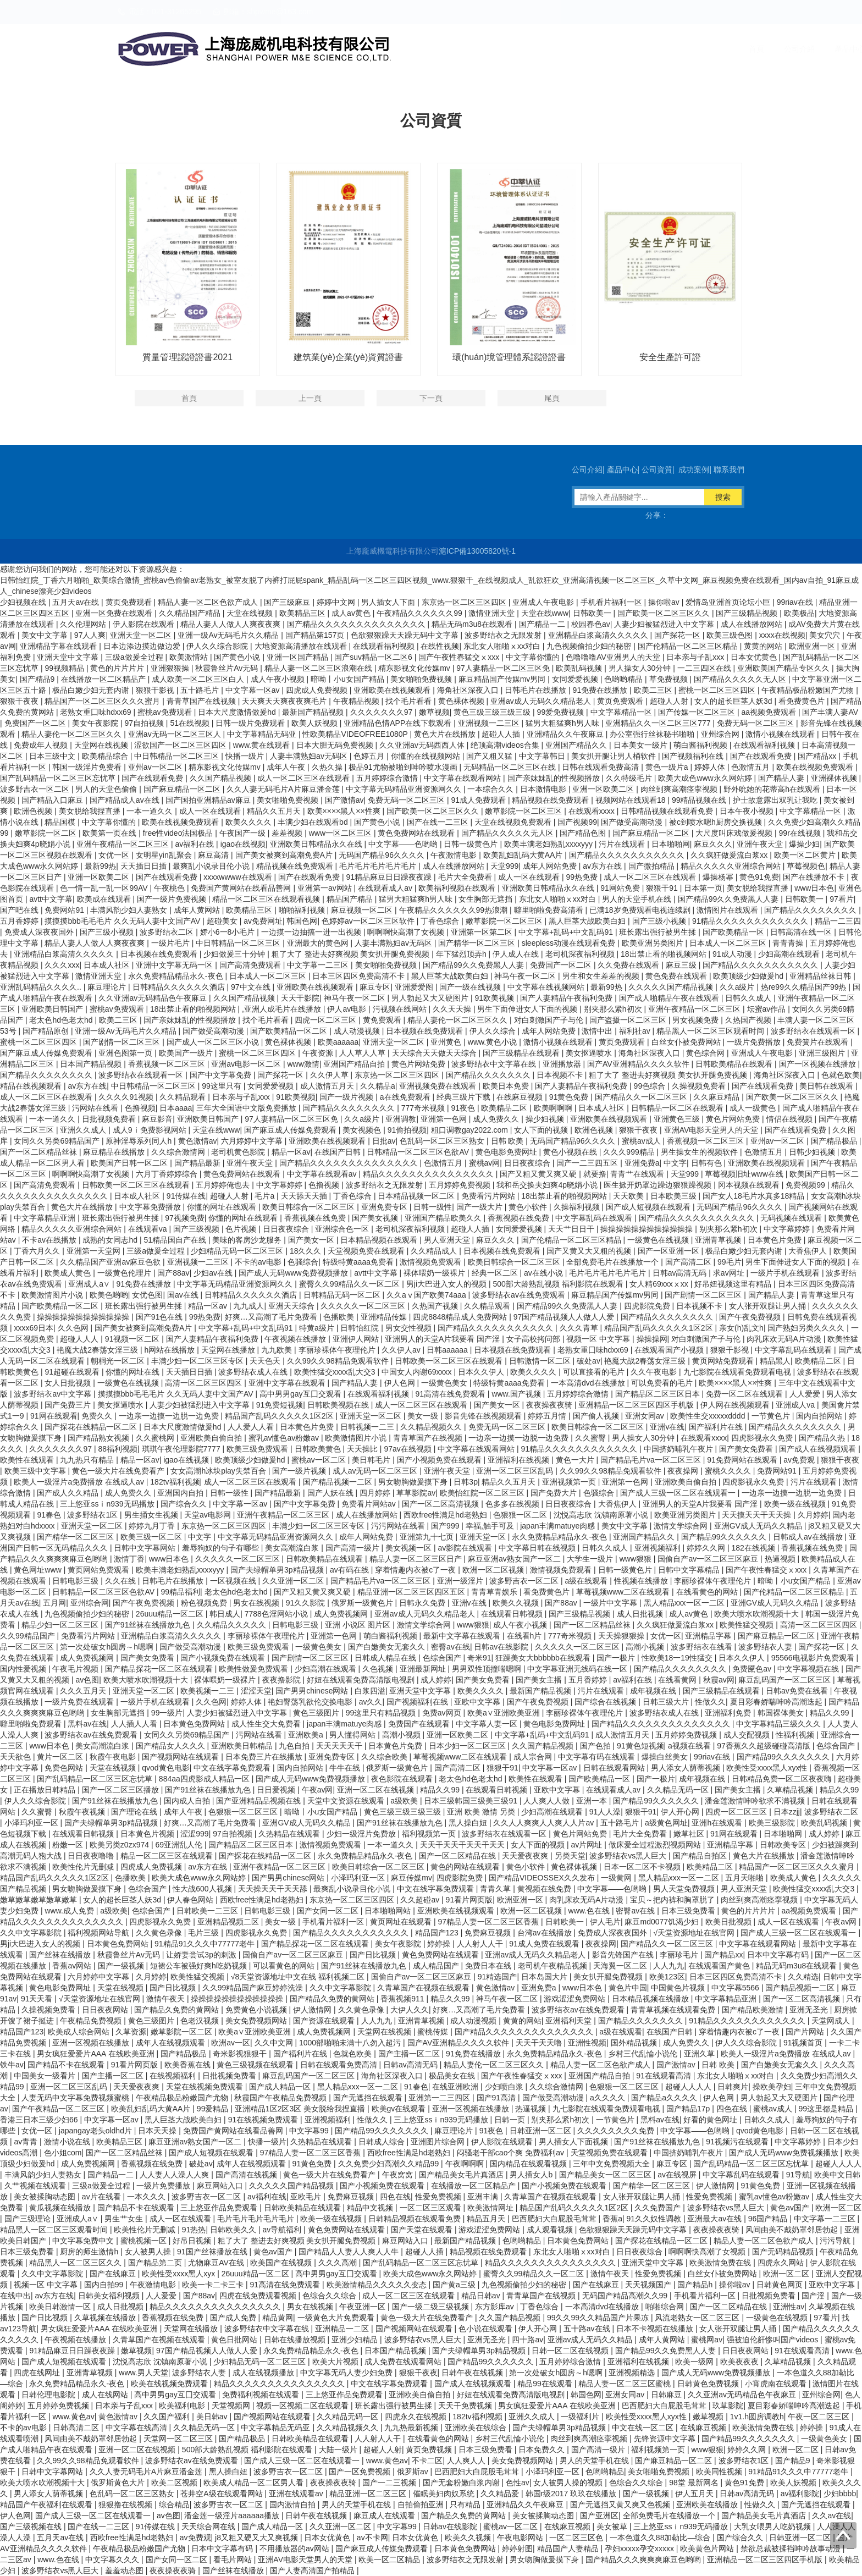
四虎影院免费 (648, 1305)
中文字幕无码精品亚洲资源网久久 (404, 789)
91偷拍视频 (407, 1130)
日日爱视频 (277, 1789)
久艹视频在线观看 (36, 2185)
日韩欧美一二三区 (208, 1910)
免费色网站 (65, 1767)
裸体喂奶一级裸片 (435, 1272)
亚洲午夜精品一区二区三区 (123, 844)
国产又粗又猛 (490, 756)
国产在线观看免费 (762, 756)
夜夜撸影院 (282, 1679)
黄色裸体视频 (462, 701)
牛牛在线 (345, 1767)
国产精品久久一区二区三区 (642, 1097)
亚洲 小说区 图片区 (359, 1624)
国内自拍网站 (820, 1415)
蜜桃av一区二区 (319, 1459)
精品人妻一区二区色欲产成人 (209, 602)
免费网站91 (65, 910)
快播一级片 (245, 756)
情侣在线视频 (790, 1119)
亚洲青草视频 (719, 1239)
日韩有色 (707, 1163)
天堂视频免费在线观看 (367, 1250)
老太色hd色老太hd (62, 1020)
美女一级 (423, 1415)
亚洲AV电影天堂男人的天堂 (712, 1130)
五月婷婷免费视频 (461, 1185)
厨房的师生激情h (90, 2251)
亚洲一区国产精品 (298, 657)
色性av (517, 2482)
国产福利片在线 (717, 1426)
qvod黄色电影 (165, 1767)
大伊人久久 (409, 2009)
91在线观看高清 (664, 2075)
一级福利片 (581, 2416)
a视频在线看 (690, 1745)
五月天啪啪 (745, 1877)
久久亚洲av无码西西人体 (423, 745)
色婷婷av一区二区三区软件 (369, 921)
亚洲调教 (400, 1119)
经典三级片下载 (464, 1097)
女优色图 (147, 1294)
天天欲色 (16, 1756)
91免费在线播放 (601, 690)
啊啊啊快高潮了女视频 (406, 932)
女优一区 (114, 855)
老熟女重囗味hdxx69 (96, 712)
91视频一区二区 (133, 1338)
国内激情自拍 (293, 2504)
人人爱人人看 (252, 1426)
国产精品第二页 (156, 2262)
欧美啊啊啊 (554, 1108)
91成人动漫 (733, 954)
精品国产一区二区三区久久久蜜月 (103, 701)
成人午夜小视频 (279, 679)
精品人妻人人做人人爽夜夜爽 (231, 624)
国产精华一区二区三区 (477, 943)
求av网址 (730, 1272)
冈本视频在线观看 (750, 1185)
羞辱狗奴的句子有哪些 (221, 1547)
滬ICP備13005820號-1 (477, 570)
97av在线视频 (408, 1448)
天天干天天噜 (540, 2042)
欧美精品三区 (303, 613)
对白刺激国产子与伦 (549, 1020)
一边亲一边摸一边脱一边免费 (170, 1415)
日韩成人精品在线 (386, 1657)
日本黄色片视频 (148, 1833)
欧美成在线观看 (105, 899)
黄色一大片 (576, 1459)
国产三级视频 (197, 1228)
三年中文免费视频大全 (612, 2163)
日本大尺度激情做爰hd (238, 712)
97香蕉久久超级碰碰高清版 (764, 1745)
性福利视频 (796, 1734)
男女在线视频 (257, 1602)
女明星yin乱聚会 (165, 855)
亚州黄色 (446, 1042)
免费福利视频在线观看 (261, 2394)
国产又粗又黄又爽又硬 (539, 1174)
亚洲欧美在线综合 (477, 2427)
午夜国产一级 (243, 833)
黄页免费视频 (430, 2449)
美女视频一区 (409, 1547)
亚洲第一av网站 (325, 888)
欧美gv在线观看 (400, 2108)
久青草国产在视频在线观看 (424, 1987)
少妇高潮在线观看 (790, 954)
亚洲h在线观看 (718, 1822)
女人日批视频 (69, 1382)
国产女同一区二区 (329, 1910)
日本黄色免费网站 (195, 1723)
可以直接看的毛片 (595, 1371)
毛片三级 (204, 1932)
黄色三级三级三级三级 (493, 712)
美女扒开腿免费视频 (609, 1976)
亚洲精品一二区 (343, 2328)
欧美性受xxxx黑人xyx (179, 2273)
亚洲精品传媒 (385, 1316)
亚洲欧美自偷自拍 (212, 1437)
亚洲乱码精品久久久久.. (42, 987)
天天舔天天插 (305, 1196)
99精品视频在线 (700, 800)
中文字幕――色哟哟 (404, 844)
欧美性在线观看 (28, 1459)
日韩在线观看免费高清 (601, 767)
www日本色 (814, 888)
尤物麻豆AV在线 (217, 2262)
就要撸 (594, 1174)
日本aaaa (175, 1108)
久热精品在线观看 (290, 1833)
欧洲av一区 (230, 2042)
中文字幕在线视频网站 (547, 987)
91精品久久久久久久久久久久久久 (751, 921)
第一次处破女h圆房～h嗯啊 (107, 1646)
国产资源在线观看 (325, 2020)
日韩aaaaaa (448, 1349)
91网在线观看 (54, 1415)
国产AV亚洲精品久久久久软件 (639, 1064)
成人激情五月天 (328, 1086)
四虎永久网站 (782, 2262)
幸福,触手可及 (491, 1525)
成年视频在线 (654, 1690)
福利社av (636, 1031)
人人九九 (668, 1965)
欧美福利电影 (183, 2405)
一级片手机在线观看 (786, 1272)
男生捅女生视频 (152, 1514)
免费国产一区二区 (36, 723)
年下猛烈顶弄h (462, 954)
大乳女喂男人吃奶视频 (773, 2526)
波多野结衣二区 (168, 932)
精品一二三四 (838, 921)
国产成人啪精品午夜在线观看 (670, 998)
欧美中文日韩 (837, 2174)
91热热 (194, 2229)
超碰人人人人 (689, 2086)
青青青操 (788, 943)
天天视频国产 (649, 2284)
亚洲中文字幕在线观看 (288, 1382)
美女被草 (612, 2526)
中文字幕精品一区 (622, 712)
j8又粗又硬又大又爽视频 (257, 2537)
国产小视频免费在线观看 (440, 1459)
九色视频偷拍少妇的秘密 (589, 646)
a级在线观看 (587, 1580)
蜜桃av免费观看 (165, 712)
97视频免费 (185, 1217)
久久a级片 (738, 987)
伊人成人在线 (517, 954)
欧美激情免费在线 (721, 2262)
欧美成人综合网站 (80, 2031)
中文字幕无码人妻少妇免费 (347, 2372)
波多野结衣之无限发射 (504, 635)
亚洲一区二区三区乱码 (515, 1470)
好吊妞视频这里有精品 (733, 1283)
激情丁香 (129, 1558)
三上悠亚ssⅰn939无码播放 (108, 1503)
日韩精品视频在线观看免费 (668, 811)
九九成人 (248, 1305)
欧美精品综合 (106, 756)
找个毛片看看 (409, 701)
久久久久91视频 (126, 1097)
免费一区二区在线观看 (745, 1393)
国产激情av (344, 800)
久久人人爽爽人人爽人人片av (544, 1822)
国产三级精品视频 (748, 613)
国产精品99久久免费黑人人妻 (729, 899)
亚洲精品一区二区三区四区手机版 (637, 1404)
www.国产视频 (517, 1393)
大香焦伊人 (808, 1250)
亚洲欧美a (306, 1734)
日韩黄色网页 (780, 2284)
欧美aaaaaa (338, 1042)
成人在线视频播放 (264, 2372)
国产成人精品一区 (281, 2086)
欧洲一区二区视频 (494, 1569)
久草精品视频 (791, 1789)
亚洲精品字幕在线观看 (59, 646)
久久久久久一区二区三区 (364, 1305)
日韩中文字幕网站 (146, 1547)
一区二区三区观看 (431, 2207)
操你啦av (665, 602)
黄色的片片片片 (118, 668)
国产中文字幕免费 (221, 1075)
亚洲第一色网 (445, 1119)
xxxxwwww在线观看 (238, 877)
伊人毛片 (605, 1921)
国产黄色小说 (238, 657)
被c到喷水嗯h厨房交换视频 (716, 822)
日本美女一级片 (642, 745)
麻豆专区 (375, 987)
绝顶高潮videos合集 (506, 745)
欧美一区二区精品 (390, 2559)
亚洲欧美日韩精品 (243, 1745)
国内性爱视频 (24, 1668)
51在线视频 (190, 723)
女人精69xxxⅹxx (659, 1283)
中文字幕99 (309, 2130)
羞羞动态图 (125, 2570)
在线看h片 (525, 1635)
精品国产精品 (351, 899)
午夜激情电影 (454, 855)
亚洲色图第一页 (126, 1053)
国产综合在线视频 (606, 1701)
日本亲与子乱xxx (696, 657)
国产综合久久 (185, 1503)
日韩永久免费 (423, 1602)
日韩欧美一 (593, 613)
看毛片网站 (233, 2559)
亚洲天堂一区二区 (142, 635)
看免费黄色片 (802, 701)
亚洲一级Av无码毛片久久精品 (229, 635)
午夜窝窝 (398, 2174)
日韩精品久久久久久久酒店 (179, 987)
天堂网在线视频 (102, 745)
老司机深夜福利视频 (581, 954)
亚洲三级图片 (823, 1053)
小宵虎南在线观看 (777, 2383)
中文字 (675, 1163)
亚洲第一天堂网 (95, 1250)
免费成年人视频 (42, 745)
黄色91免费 (759, 877)
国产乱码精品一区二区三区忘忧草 (59, 778)
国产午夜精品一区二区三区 (59, 2108)
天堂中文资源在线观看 (346, 1800)
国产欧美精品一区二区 (289, 1031)
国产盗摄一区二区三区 (628, 1020)
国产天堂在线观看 (423, 2229)
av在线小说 (544, 1272)
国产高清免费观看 (251, 965)
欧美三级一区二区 (152, 1536)
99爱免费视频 (561, 712)
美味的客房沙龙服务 (248, 1239)
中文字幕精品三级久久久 (779, 1723)
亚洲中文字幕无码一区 (175, 965)
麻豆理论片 (107, 987)
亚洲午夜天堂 (761, 844)
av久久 (371, 1701)
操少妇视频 (546, 1119)
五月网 (54, 1602)
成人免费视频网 (342, 1613)
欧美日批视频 (729, 1921)
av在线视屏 (678, 2174)
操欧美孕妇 (772, 2086)
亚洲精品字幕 (709, 1635)
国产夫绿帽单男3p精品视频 (277, 1569)
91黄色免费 (569, 1097)
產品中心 (567, 49)
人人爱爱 (805, 1393)
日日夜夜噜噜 (92, 1855)
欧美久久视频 (517, 1602)
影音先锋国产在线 (624, 1954)
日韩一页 (510, 2119)
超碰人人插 (502, 734)
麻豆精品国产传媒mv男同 (503, 679)
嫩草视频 (434, 712)
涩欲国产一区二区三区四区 (181, 745)
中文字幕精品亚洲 (46, 1217)
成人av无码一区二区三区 (376, 1470)
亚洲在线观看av (297, 2493)
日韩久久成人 (749, 998)
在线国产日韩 (338, 1152)
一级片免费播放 (755, 1042)
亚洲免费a (642, 1163)
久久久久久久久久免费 (616, 2130)
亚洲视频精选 (633, 2372)
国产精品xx (818, 756)
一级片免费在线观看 (80, 1701)
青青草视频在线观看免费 (674, 2009)
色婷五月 (369, 756)
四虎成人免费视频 (318, 690)
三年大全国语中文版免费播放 (247, 1108)
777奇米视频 (424, 1108)
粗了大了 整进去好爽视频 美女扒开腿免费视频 (352, 954)
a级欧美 (405, 1800)
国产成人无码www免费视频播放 (294, 1272)
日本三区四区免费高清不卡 (359, 976)
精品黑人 (775, 1360)
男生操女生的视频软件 (700, 1152)
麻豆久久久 (713, 844)
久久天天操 (453, 1009)
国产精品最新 (198, 1163)
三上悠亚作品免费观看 (219, 2207)
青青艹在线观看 (638, 1174)
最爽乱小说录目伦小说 (212, 866)
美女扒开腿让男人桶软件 (614, 756)
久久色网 (74, 1327)
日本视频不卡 (561, 1075)
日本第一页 (703, 888)
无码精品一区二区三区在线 (510, 767)
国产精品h (696, 2284)
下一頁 (431, 398)
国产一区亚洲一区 (669, 1250)
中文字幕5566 (736, 1987)
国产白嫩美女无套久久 (387, 1646)
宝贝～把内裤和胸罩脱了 (673, 1899)
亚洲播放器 (563, 1064)
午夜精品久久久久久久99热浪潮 (454, 910)
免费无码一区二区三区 (756, 723)
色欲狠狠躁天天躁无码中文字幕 (406, 635)
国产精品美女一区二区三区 (606, 2174)
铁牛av (12, 2064)
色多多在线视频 (513, 1503)
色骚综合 (303, 1261)
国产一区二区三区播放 (121, 1789)
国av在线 (184, 1294)
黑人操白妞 (469, 1822)
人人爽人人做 (547, 1800)
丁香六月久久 (38, 1250)
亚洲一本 (592, 1800)
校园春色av (590, 624)
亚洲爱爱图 (415, 987)
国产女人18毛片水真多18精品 (754, 1196)
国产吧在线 (20, 910)
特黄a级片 (317, 1327)
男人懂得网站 (353, 1734)
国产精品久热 (823, 1437)
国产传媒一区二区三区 (697, 712)
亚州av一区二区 (156, 767)
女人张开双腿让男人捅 (768, 1305)
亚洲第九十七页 (428, 1536)
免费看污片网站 (489, 1196)
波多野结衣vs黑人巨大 (628, 1855)
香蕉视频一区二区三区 (167, 1064)
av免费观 (800, 1459)
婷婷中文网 (337, 602)
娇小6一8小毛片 (228, 932)
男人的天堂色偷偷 (107, 789)
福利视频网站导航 (99, 1932)
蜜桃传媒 (433, 2031)
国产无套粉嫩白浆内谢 (462, 2482)
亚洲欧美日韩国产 (53, 1009)
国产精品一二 (543, 624)
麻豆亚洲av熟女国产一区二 (515, 1558)
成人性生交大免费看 (267, 1723)
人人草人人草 (363, 1053)
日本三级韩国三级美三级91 (471, 1800)
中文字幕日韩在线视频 (538, 1547)
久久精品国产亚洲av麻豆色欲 (111, 1261)
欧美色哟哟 (109, 1294)
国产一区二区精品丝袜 (39, 1152)
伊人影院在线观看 (144, 624)
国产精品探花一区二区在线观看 (160, 1668)
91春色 (50, 1514)
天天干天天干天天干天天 (463, 1844)
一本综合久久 (491, 789)
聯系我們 (719, 49)
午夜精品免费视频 (92, 2020)
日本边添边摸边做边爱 (143, 646)
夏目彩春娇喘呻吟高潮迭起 (777, 1701)
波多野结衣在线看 (702, 1646)
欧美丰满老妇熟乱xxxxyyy (549, 844)
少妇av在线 (214, 1272)
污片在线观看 (623, 844)
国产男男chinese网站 (312, 1690)
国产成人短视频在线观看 (649, 1206)
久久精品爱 (500, 2493)
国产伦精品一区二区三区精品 (689, 646)
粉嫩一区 (68, 1844)
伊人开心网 (681, 1811)
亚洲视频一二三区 (490, 723)
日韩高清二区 (77, 2427)
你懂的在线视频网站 (426, 756)
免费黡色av (752, 1668)
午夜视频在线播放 (296, 1338)
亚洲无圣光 (809, 2009)
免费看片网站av (369, 1503)
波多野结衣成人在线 (254, 1371)
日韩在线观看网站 (615, 1767)
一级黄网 (617, 1877)
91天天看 (37, 1998)
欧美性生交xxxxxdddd (708, 1415)
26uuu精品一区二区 (171, 1613)
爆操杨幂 (719, 877)
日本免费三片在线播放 (265, 1756)
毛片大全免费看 (466, 877)
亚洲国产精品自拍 (355, 1064)
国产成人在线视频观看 (818, 1448)
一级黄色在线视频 (659, 1239)
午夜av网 (317, 1789)
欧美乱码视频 (580, 668)
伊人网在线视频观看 (736, 1404)
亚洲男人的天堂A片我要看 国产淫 (443, 1338)
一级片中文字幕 (611, 1602)
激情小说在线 (68, 2141)
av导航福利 (282, 2229)
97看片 (842, 899)
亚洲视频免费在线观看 (438, 1086)
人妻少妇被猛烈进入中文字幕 (665, 624)
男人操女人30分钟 (641, 668)
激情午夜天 (166, 1998)
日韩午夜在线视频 (473, 2372)
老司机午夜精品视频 (553, 1965)
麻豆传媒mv (411, 1877)
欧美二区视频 (175, 2482)
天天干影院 (300, 998)
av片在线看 (102, 2196)
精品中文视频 (371, 2207)
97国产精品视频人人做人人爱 (564, 1316)
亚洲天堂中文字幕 (69, 657)
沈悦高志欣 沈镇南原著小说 (602, 1514)
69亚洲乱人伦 (179, 1844)
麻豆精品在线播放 (115, 1152)
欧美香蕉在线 (188, 2064)
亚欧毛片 (306, 2196)
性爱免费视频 (439, 2196)
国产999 (446, 1525)
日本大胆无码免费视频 (335, 745)
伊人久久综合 (493, 1031)
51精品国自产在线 (175, 1239)
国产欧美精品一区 (734, 932)
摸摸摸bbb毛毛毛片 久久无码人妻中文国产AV (123, 921)
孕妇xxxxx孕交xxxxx (640, 2548)
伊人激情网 (313, 2009)
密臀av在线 (450, 1646)
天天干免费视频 (466, 2405)
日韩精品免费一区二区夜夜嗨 (783, 1778)
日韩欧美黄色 (319, 1448)
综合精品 (174, 2504)
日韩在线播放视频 (296, 2339)
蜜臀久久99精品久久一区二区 (350, 1283)
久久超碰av (420, 1899)
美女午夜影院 (96, 723)
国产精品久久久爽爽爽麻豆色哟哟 (644, 2559)
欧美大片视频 (336, 2361)
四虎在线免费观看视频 (259, 2295)
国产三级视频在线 (32, 2526)
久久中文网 (275, 2042)
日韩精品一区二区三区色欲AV (419, 1152)
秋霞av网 (718, 1679)
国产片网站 (806, 2031)
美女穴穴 (825, 635)
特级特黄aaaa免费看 (359, 1261)
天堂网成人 (831, 2020)
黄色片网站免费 (419, 1064)
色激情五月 (751, 767)
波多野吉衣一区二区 (35, 789)
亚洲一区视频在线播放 (91, 2042)
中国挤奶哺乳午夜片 (679, 1448)
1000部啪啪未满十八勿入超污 (351, 2042)
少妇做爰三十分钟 (235, 954)
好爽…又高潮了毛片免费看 (272, 1316)
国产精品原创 (47, 1031)
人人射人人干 (481, 1943)
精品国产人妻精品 (569, 2548)
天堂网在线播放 (229, 1349)
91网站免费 (621, 888)
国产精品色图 (584, 833)
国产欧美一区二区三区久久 (664, 613)
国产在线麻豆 (114, 2273)
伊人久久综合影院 (218, 646)
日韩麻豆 (667, 2394)
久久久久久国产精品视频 (671, 987)
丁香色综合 (441, 921)
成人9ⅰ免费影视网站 (151, 1130)
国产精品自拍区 (701, 1855)
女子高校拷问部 (534, 1338)
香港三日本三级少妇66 (40, 2119)
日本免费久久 (542, 2449)
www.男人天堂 (143, 2372)
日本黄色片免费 (776, 1239)
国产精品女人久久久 (171, 1745)
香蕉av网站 (72, 1965)
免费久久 (97, 1415)
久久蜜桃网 (156, 1437)
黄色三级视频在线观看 (256, 2064)
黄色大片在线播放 (446, 734)
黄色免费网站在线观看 (417, 833)
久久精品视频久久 (432, 1426)
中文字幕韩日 (543, 756)
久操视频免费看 (700, 1086)
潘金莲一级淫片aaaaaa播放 (232, 2515)
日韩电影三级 (76, 1580)
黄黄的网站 (764, 646)
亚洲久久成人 (84, 1130)
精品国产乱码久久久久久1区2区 (659, 1327)
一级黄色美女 (445, 1382)
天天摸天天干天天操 (757, 1514)
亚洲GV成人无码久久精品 (759, 1525)
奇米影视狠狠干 (241, 2053)
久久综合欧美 (385, 1756)
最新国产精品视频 (314, 712)
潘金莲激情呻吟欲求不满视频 (756, 1800)
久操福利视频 (578, 1206)
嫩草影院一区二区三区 (524, 811)
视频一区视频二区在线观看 (303, 2405)
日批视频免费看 (110, 1119)
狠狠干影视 (156, 690)
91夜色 (464, 1108)
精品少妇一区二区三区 (61, 1624)
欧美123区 (667, 1976)
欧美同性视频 (720, 2471)
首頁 (474, 49)
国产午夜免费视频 (751, 1316)
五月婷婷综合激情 (388, 778)
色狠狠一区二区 (521, 1514)
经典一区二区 (496, 1272)
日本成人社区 (108, 965)
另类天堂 (570, 1855)
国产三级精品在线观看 (522, 1053)
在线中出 (15, 2295)
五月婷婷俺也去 (224, 1185)
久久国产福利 (167, 2416)
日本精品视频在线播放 (651, 1998)
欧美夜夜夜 (740, 2361)
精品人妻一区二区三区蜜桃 (625, 2383)
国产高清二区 (689, 1261)
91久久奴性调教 (654, 2218)
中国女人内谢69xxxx (418, 1371)
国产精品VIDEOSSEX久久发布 (543, 1877)
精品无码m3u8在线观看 (473, 624)
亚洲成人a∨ (90, 1283)
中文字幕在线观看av (323, 1174)
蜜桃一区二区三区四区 (718, 690)
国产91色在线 (160, 1316)
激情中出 (598, 1031)
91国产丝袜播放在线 (213, 2251)
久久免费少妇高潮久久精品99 (389, 2163)
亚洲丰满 (483, 2196)
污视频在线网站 (401, 1009)
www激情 (303, 1064)
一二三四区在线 (705, 668)
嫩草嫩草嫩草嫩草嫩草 (39, 1899)
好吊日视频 (193, 2240)
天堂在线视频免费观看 (514, 822)
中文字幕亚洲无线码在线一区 (578, 1668)
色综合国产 (443, 1657)
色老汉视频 (200, 2020)
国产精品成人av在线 (126, 800)
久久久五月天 (84, 1690)
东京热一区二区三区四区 (465, 602)
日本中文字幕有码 (779, 1954)
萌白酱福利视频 (701, 745)
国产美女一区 (312, 1239)
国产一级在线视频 (471, 987)
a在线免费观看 (406, 1097)
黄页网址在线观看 (402, 1921)
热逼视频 (781, 1558)
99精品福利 (180, 1591)
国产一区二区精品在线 (458, 1855)
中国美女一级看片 (46, 2075)
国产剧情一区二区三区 (122, 1042)
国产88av (173, 1272)
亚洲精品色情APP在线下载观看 (399, 723)
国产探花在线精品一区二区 (92, 1426)
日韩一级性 (432, 1206)
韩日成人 (224, 1613)
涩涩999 (194, 1833)
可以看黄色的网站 (285, 1965)
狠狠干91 (662, 888)
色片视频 (241, 1228)
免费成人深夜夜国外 (40, 932)
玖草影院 (727, 2405)
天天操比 (363, 1448)
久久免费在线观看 (629, 965)
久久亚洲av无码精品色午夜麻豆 (153, 998)
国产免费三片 (69, 1404)
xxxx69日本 (33, 1327)
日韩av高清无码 (681, 1272)
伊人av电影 (347, 1009)
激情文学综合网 (682, 1525)
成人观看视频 (551, 2229)
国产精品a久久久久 (665, 2097)
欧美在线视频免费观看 (815, 767)
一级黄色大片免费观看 (337, 2317)
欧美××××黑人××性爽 (345, 811)
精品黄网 (277, 2317)
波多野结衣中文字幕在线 (494, 1064)
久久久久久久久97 (382, 712)
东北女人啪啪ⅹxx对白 (503, 646)
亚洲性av (788, 2306)
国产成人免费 (234, 2317)
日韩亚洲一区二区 (541, 2130)
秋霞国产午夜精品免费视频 (281, 2097)
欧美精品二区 (505, 1108)
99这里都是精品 (826, 2108)
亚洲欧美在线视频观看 (393, 690)
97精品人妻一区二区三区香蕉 (489, 1921)
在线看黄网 (678, 1679)
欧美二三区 (654, 690)
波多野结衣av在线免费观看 (519, 1294)
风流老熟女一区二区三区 (698, 2317)
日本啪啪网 (670, 844)
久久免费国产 (658, 2207)
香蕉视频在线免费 (316, 1217)
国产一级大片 (480, 1206)
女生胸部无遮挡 (486, 899)
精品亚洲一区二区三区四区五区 (412, 1591)
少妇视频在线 (24, 602)
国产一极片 (616, 1657)
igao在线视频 (243, 844)
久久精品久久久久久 (232, 1624)
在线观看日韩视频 (513, 1613)
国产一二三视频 (390, 2482)
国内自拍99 (104, 2284)
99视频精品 (65, 668)
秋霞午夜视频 (83, 1811)
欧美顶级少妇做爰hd (749, 976)
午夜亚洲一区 (363, 2306)
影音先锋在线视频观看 (484, 1415)
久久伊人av (402, 1349)
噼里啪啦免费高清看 (549, 910)
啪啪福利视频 (303, 910)
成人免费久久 (497, 1119)
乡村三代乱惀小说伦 (643, 2053)
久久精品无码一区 (679, 1789)
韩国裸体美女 (782, 1712)
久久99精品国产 (28, 1635)
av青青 (27, 2141)
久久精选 (803, 1976)
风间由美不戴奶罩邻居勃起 (792, 2229)
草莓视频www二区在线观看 (624, 1591)
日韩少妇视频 (813, 1152)
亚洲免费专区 (385, 1206)
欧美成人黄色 (69, 1272)
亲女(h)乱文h (741, 1327)
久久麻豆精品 (717, 1097)
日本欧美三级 (674, 1196)
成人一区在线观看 (211, 811)
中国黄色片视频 (679, 1987)
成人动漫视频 (358, 1031)
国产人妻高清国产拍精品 (313, 2570)
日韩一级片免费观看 (251, 723)
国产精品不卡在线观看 (67, 2064)
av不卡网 (372, 2537)
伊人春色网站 (191, 1899)
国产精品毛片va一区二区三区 (651, 1459)
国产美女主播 (540, 1679)
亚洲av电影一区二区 (247, 1064)
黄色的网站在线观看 (466, 1866)
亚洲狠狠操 (171, 668)
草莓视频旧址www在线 (745, 1174)
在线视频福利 (174, 2075)
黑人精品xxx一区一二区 (685, 1602)
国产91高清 (497, 2097)
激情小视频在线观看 (781, 734)
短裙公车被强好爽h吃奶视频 (199, 1965)
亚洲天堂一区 (484, 1536)
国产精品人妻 (782, 778)
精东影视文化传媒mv (415, 668)
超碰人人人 (80, 1338)
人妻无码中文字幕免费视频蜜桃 (76, 2097)
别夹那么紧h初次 (614, 1009)
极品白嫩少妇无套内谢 (91, 690)
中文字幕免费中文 (84, 2240)
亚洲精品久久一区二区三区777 (658, 723)
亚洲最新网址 (424, 1668)
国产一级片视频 (347, 1097)
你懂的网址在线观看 (222, 1206)
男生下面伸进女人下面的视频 (528, 1009)
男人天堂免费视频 (685, 1888)
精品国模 (61, 822)
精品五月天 (487, 2218)
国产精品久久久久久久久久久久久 (628, 855)
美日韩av (213, 2416)
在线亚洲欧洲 (456, 2086)
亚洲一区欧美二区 (604, 789)
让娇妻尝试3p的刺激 (202, 1954)
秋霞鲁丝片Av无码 (227, 668)
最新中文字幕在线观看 (462, 1635)
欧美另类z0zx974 (120, 1844)
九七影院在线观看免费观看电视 (738, 1371)
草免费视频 (669, 679)
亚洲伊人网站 (357, 1338)
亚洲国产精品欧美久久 (444, 1217)
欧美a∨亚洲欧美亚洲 (504, 1712)
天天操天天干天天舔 (274, 1888)
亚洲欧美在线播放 (708, 2504)
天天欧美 (629, 1196)
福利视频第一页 (430, 1833)
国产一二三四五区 (588, 1163)
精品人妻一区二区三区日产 (416, 1558)
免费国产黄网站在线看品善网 (242, 888)
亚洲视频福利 (658, 1547)
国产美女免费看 (747, 1448)
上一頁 (310, 398)
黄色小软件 (529, 1206)
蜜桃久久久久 (729, 1470)
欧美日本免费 (507, 1086)
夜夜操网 (683, 1470)
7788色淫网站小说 (277, 1613)
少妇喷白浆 (505, 2086)
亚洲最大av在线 (715, 2218)
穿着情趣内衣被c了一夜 (416, 1569)
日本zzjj (786, 1811)
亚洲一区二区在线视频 (376, 1789)
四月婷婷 (376, 1492)
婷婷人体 (710, 767)
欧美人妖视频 (315, 723)
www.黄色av (73, 2416)
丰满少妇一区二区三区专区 (198, 1360)
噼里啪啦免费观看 (32, 1723)
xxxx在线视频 (782, 635)
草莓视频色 (806, 866)
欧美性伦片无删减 (84, 1866)
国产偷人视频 (597, 1415)
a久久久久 (608, 2097)
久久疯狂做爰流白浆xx (730, 855)
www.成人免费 (70, 1910)
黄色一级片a (667, 767)
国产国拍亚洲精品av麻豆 (209, 800)
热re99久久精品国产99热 (804, 987)
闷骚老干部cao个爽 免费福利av (511, 2152)
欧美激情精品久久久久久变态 (378, 2284)
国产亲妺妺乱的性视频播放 (554, 778)
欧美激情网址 (491, 2207)
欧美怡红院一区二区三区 (483, 1492)
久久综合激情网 (179, 1152)
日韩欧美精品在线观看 (735, 1064)
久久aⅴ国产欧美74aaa (427, 1294)
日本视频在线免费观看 (160, 954)
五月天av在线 (76, 602)
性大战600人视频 (203, 1888)
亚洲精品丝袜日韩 (821, 976)
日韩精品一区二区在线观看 (678, 1108)
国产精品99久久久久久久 (725, 1536)
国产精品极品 (835, 1141)
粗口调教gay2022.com (470, 1130)
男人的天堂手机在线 (637, 899)
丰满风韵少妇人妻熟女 (129, 910)
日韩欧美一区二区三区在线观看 (137, 1185)
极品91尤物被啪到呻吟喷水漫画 (404, 767)
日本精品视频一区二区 (417, 1196)
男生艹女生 (124, 2218)
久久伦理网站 (84, 624)
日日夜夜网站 (106, 2009)
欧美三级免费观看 (258, 1448)
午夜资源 (318, 1053)
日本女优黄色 (755, 657)
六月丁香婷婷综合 (168, 1174)
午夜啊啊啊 (465, 2163)
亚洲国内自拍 (181, 1492)
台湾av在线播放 (545, 1932)
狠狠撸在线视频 (126, 2504)
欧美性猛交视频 (748, 1624)
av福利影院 (800, 2493)
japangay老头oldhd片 (96, 2130)
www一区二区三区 (341, 833)
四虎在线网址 (38, 2372)
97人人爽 (90, 635)
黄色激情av (197, 1141)
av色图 (87, 1679)
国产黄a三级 (455, 2284)
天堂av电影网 (208, 1514)
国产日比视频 (374, 1954)
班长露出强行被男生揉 (658, 932)
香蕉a (612, 2218)
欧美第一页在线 (110, 833)
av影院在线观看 (466, 1547)
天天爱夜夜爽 (526, 1855)
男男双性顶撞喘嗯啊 (487, 1668)
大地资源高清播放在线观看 (302, 646)
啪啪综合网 (665, 2306)
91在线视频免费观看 (264, 2119)
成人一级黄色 (754, 1108)
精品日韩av (481, 2295)
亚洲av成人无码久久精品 (591, 2339)
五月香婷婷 (20, 921)
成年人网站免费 (551, 866)
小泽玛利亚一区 (32, 1822)
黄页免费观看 (130, 602)
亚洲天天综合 (292, 1305)
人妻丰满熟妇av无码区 (310, 756)
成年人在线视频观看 (171, 2042)
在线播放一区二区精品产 (104, 679)
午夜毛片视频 (76, 1668)
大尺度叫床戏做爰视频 (735, 833)
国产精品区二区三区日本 (658, 1393)
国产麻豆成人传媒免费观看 (47, 1053)
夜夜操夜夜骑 (550, 1404)
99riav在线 (796, 602)
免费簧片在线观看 (818, 1042)
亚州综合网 (721, 734)
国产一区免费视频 (361, 2471)
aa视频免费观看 (769, 712)
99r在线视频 (801, 833)
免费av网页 (442, 1712)
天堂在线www (544, 613)
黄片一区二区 (61, 1756)
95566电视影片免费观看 (814, 1657)
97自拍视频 (144, 723)
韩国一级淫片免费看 (88, 767)
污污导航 (836, 2240)
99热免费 (582, 877)
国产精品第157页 (315, 635)
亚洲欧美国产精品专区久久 (784, 668)
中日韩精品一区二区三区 (177, 756)
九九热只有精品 (88, 1459)
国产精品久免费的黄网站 (333, 1998)
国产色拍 (596, 1745)
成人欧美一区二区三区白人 (199, 679)
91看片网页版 (469, 1899)
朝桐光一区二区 (119, 1360)
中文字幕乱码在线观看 (594, 1217)
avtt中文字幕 (51, 899)
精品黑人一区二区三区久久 (76, 2262)
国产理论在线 (135, 1811)
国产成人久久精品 (69, 1492)
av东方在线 (603, 866)
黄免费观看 (383, 1020)
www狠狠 (637, 1558)
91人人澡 (605, 1811)
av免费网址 (263, 921)
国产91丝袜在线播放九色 (148, 1624)
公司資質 (618, 49)
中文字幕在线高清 (137, 2427)
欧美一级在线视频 (796, 1503)
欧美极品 (799, 613)
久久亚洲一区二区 (294, 1580)
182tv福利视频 (175, 1481)
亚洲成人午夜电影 (544, 602)
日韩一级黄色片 (472, 844)
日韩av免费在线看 (798, 1690)
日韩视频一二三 (368, 1426)
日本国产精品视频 (92, 1064)
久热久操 (328, 767)
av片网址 (588, 1844)
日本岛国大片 (545, 1976)
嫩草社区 (689, 1833)
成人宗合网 (533, 1756)
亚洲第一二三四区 (440, 2097)
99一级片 (167, 1712)
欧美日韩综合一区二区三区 (309, 1206)
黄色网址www (38, 1569)
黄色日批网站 (235, 2339)
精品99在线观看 (545, 2383)
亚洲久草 (700, 2053)
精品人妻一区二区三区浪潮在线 (319, 668)
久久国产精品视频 (221, 778)
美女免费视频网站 (257, 2020)
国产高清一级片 (353, 1547)
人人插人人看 (135, 1723)
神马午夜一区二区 (526, 976)
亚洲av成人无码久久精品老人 (541, 701)
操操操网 (652, 1338)
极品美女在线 (453, 2075)
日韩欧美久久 (234, 2229)
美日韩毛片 (372, 1459)
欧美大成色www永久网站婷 (706, 778)
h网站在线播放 (170, 1349)
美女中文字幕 (45, 635)
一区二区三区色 (577, 2537)
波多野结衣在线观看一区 (814, 1031)
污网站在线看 (96, 1108)
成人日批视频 (641, 1613)
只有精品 (466, 2504)
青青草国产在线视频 (202, 701)
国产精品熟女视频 (99, 1437)
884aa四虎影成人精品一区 (205, 1778)
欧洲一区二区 (838, 2207)
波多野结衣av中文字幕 (53, 1393)
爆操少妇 (804, 844)
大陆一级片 (339, 2449)
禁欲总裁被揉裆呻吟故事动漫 (792, 2548)
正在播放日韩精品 (46, 1789)
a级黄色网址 (666, 1822)
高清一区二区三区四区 (204, 1382)
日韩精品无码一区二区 (343, 1294)
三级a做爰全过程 (135, 657)
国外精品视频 (635, 2042)
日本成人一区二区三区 (729, 943)
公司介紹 (516, 49)
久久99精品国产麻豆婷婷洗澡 (253, 1987)
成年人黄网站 (198, 910)
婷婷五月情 (548, 1415)
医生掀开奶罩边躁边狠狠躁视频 (659, 1185)
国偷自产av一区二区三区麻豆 (708, 1558)
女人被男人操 (149, 2251)
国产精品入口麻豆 (53, 800)
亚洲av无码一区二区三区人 (175, 734)
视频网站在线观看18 (631, 800)
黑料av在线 (87, 1723)
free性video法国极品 (179, 833)
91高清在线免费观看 (451, 1393)
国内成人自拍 (188, 1800)
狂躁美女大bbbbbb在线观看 (544, 1657)
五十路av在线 (587, 2328)
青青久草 (496, 1888)
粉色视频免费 (205, 1602)
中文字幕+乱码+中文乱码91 (566, 932)
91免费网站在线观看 (743, 1459)
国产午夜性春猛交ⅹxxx (459, 657)
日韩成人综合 (382, 2141)
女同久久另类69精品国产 (57, 1141)
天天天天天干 (340, 1745)
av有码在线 (350, 1569)
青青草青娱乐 (495, 1591)
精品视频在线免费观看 (551, 800)
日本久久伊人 (482, 1371)
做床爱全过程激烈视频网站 (656, 1844)
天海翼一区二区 (621, 1965)
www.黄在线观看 (262, 745)
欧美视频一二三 (208, 1690)
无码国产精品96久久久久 (382, 855)
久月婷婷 (813, 1514)
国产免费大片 (555, 1492)
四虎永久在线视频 (417, 2416)
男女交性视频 (409, 1327)
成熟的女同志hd (110, 1239)
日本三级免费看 (689, 1910)
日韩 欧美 (508, 1141)
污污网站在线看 (399, 1525)
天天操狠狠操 (622, 1635)
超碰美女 (223, 921)
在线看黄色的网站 (708, 1591)
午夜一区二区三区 (820, 2416)
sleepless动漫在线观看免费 (569, 943)
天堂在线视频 (250, 613)
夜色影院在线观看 (403, 1778)
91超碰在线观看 (73, 1371)
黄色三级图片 (317, 1712)
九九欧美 (277, 1349)
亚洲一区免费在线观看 (114, 613)
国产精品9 (38, 679)
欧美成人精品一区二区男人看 (254, 2482)
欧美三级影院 (773, 1822)
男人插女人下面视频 (574, 2141)
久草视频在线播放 (106, 2317)
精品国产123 (438, 1932)
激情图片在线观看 (728, 910)
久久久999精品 (629, 1152)
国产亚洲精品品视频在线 (259, 1800)
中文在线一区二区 (644, 2427)
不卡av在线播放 (50, 1239)
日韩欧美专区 (784, 1844)
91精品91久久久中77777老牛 (205, 1943)
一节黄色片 (772, 1415)
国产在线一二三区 (439, 822)
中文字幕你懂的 (534, 657)
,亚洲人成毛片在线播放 (282, 1009)
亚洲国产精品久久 (577, 745)
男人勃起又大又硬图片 (431, 998)
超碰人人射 (670, 701)
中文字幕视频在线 (809, 1668)
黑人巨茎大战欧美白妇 (588, 921)
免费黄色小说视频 (257, 2009)
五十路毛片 (200, 690)
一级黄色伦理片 (125, 1272)
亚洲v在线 (667, 1426)
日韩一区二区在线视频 (571, 2350)
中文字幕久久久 (113, 2559)
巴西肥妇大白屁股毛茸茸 (555, 2218)
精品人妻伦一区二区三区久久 (72, 734)
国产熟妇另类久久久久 (807, 1327)
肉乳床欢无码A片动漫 (785, 1338)
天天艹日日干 (572, 1228)
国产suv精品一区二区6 (374, 657)
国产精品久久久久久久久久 (811, 910)
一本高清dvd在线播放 (589, 1382)
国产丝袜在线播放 (61, 1954)
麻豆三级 (682, 965)
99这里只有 (222, 1086)
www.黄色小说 (493, 1042)
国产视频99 (577, 822)
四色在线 (732, 2108)
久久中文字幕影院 (32, 1932)
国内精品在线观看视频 (529, 2163)
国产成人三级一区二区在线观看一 (679, 1492)
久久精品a (377, 1086)
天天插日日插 (144, 866)
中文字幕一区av (253, 690)
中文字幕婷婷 (280, 1185)
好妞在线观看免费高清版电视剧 (362, 1679)
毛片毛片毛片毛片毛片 (378, 866)
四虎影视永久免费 (763, 1437)
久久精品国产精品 (191, 613)
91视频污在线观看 (738, 2141)
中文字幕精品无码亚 (263, 734)
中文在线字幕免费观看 (233, 1767)
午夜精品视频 (357, 701)
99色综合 (650, 1086)
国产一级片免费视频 (172, 899)
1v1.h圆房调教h (757, 2416)
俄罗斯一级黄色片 (363, 1602)
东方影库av (495, 2306)
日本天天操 (158, 2130)
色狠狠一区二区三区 (244, 1811)
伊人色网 (400, 1382)
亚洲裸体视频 (835, 778)
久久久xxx (62, 965)
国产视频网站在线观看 (181, 1756)
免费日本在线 (489, 1965)
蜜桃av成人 (642, 1141)
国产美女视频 (376, 1217)
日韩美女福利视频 (110, 2295)
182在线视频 (754, 1547)
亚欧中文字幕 (478, 1701)
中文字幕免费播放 (151, 1206)
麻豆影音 (157, 1119)
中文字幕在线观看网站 (463, 778)
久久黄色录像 (160, 1932)
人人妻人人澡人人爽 (175, 2174)
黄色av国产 (790, 2207)
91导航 (798, 2174)
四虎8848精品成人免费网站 (461, 1316)
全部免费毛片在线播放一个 (613, 1261)
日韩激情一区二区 (541, 1360)
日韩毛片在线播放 (536, 690)
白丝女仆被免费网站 (687, 1042)
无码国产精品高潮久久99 (626, 2295)
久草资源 (130, 2031)
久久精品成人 (435, 1250)
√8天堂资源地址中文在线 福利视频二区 (299, 1976)
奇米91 (479, 1657)
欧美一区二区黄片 (806, 855)
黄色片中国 (628, 1987)
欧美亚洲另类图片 (654, 943)
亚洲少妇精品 (355, 2339)
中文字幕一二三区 (319, 965)
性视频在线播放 (642, 1580)
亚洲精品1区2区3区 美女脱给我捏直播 (301, 2108)
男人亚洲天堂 (448, 1239)
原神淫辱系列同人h (140, 1141)
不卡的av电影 (259, 1261)
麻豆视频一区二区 (363, 910)
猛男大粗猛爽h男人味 (563, 723)
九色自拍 (295, 1745)
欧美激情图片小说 (53, 1294)
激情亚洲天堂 (492, 613)
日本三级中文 (53, 756)
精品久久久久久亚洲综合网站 (732, 866)
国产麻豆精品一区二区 (183, 789)
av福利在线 (195, 844)
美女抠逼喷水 (590, 1053)
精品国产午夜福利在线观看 (47, 2504)
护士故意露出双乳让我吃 (776, 800)
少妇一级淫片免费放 (362, 1833)
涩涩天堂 (256, 1690)
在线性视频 (440, 646)
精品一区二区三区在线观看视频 (267, 899)
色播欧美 (339, 1316)
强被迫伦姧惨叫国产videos (773, 2339)
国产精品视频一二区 (338, 1481)
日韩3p (466, 1481)
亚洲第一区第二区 (483, 932)
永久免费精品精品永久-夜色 (176, 976)
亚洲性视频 (587, 2042)
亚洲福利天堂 (569, 2020)
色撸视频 (140, 1108)
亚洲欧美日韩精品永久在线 (317, 844)
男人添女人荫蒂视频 (686, 1767)
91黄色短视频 (640, 1745)
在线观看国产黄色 (720, 1965)
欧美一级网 (695, 2361)
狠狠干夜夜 (20, 701)
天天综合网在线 (209, 2526)
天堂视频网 (232, 2405)
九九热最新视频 (412, 2427)
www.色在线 (590, 1910)
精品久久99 (830, 1712)
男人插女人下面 (389, 602)
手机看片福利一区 (612, 602)
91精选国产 (497, 1976)
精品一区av (291, 1152)
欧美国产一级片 (187, 1053)
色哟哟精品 (624, 679)
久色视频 (378, 1668)
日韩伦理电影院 (49, 2394)
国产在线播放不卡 (815, 877)
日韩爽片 (732, 2086)
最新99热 (101, 866)
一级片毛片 (171, 943)
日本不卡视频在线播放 (655, 2328)
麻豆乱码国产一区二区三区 (785, 1679)
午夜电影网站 (521, 2537)
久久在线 (121, 1580)
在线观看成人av (386, 888)
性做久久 (710, 1701)
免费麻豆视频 (489, 1932)
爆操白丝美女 (666, 1756)
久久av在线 (831, 2515)
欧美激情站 (189, 657)
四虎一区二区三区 (326, 1020)
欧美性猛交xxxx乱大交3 (336, 1371)
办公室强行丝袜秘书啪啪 (653, 734)
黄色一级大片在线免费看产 (119, 1470)
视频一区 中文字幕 (599, 1338)
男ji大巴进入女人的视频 (447, 1283)
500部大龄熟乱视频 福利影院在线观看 (559, 1283)
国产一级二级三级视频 (431, 2306)
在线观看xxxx (592, 811)
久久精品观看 (183, 1097)
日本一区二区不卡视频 (643, 1866)
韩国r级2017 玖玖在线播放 (572, 2493)
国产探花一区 (678, 635)
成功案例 (668, 49)
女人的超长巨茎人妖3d (734, 701)
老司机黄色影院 (239, 1152)
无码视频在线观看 (792, 1217)
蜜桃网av (706, 2339)
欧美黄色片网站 (708, 2548)
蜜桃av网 (484, 1163)
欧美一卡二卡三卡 (214, 2284)
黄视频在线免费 (545, 1888)
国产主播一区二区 (410, 2053)
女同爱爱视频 (576, 679)
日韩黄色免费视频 (709, 2383)
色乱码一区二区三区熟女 (443, 1141)
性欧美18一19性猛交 (678, 1657)
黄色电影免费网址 (507, 1152)
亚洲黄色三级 (678, 1119)
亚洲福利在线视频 (519, 1459)
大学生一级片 (591, 1558)
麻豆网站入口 (221, 2185)
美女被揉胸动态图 (46, 2196)
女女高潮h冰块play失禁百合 (219, 1470)
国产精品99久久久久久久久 (784, 1756)
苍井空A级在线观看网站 (222, 2493)
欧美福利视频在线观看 (458, 888)
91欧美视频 (495, 998)
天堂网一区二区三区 (179, 2438)
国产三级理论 (28, 2218)
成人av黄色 (352, 613)
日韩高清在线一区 (802, 932)
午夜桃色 (170, 888)
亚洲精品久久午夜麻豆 (566, 734)
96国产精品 (768, 2218)
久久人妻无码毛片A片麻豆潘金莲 (283, 789)
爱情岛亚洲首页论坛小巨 (729, 602)
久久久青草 (580, 1327)
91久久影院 (306, 1602)
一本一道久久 (150, 811)
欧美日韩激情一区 (61, 2306)
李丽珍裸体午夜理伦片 (338, 1349)
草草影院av (415, 1492)
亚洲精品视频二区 (229, 1921)
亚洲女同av (645, 1415)
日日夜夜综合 (528, 1163)
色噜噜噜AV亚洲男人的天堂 (614, 657)
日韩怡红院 (360, 1327)
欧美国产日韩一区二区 (130, 1163)
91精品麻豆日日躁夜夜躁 (390, 877)
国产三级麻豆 (288, 602)
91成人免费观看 (479, 800)
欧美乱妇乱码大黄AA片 (524, 855)
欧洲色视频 (34, 811)
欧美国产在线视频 (282, 2262)
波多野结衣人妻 (766, 1646)
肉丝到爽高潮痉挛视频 (680, 789)
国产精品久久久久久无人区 (741, 679)
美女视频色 (362, 1130)
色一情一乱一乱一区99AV (105, 888)
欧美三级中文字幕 (36, 1470)
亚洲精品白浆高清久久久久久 (599, 635)
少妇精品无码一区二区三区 (238, 1250)
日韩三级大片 (667, 1701)
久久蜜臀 (591, 1437)
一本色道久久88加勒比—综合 (661, 2537)
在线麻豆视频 (520, 1097)
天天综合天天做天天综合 (435, 1053)
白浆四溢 (370, 1690)
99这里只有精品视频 (382, 1712)
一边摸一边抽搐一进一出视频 (312, 932)
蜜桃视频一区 (144, 2240)
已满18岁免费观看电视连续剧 (640, 910)
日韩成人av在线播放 (809, 1536)
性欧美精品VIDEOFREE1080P (356, 734)
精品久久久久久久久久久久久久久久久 (429, 1174)
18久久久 (306, 1250)
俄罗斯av (413, 2471)
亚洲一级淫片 (461, 1580)
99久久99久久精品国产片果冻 (599, 2317)
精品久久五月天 (275, 811)
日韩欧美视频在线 (339, 1404)
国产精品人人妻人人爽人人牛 (350, 2251)
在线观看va (148, 1228)
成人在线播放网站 (752, 624)
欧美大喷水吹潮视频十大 (757, 1613)
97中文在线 (251, 987)
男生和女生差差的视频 (602, 976)
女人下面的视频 (542, 1130)
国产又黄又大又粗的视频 (589, 1250)
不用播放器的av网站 (295, 2548)
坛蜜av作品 (767, 1009)
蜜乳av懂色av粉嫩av (284, 1437)
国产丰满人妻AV (830, 712)
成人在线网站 (106, 2394)
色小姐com (62, 2152)
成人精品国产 (437, 1965)
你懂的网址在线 (134, 1371)
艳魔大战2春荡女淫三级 (98, 1349)
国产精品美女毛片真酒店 (462, 2174)
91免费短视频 (279, 1404)
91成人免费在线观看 (545, 1943)
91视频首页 (804, 2042)
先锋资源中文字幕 (666, 2438)
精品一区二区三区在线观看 (167, 1855)
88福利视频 (117, 1448)
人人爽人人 (467, 2460)
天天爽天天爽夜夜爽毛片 (285, 701)
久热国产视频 (749, 1020)
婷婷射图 (517, 2548)
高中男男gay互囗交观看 (301, 1393)
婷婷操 (439, 1943)
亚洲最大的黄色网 (319, 943)
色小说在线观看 (486, 2328)
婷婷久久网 (707, 1547)
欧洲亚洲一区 (813, 646)
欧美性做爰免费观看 (254, 1668)
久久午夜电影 (655, 1371)
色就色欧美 (840, 1075)
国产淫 (814, 2295)
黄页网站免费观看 (724, 1360)
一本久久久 (147, 2196)
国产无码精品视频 (784, 2251)
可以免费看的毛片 (663, 1382)
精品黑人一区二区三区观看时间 (711, 1031)
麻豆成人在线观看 (385, 2515)
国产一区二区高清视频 (441, 1503)
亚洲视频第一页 (570, 1481)
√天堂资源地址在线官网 (695, 1932)
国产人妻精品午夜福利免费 (567, 998)
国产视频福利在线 (694, 756)
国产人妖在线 (331, 1492)
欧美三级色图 (730, 635)
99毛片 (729, 1261)
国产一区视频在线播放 (818, 1064)
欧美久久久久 (249, 822)
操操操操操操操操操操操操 (647, 1228)
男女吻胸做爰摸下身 (414, 1481)
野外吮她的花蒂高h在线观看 (772, 789)
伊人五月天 (695, 2493)
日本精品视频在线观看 (379, 1239)
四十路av (527, 2339)
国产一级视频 (122, 1965)
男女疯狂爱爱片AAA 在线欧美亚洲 (96, 2053)
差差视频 (288, 833)
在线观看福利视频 (385, 646)
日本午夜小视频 (748, 811)
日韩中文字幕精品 (690, 1569)
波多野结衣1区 (93, 1514)
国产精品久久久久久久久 (489, 1075)
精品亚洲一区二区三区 (368, 2493)
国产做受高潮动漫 (633, 822)
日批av (384, 1141)
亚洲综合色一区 (343, 1228)
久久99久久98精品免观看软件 (339, 1360)
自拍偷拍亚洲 (421, 2504)
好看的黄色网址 (711, 2119)
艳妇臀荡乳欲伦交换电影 (311, 1701)
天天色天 (266, 1360)
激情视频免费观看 (431, 1261)
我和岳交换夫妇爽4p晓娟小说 (547, 1185)
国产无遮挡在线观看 (369, 2097)
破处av (588, 1360)
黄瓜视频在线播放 (61, 2207)
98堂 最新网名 (694, 2482)
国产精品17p (689, 2108)
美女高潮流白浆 (293, 1547)
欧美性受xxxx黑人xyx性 (767, 1767)
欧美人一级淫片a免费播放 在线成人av (80, 1481)
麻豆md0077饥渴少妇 (662, 1921)
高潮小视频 (646, 1646)
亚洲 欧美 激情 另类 (482, 1811)
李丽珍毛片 (680, 1954)
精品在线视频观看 (32, 1086)
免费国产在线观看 (420, 1723)
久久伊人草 (330, 1075)
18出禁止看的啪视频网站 (664, 954)
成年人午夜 (287, 767)
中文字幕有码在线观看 (597, 1756)
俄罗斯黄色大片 (119, 2482)
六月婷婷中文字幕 (253, 1141)
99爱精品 (213, 2108)
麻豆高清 (214, 855)
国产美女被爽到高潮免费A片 (285, 855)
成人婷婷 (436, 1679)
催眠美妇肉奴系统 (445, 2493)
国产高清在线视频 (247, 2174)
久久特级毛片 (630, 778)
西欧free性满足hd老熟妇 (446, 1514)
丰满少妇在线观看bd (314, 822)
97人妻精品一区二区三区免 (503, 668)
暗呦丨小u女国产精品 (348, 679)
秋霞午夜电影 (114, 1756)
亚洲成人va (796, 1404)
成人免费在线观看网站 (404, 2361)
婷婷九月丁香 (153, 1525)
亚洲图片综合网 (439, 2141)
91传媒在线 (186, 1196)
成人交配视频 (747, 1734)
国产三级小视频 (660, 921)
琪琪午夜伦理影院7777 (182, 1448)
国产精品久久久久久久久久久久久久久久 (357, 624)
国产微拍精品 (652, 866)
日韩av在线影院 (502, 1646)
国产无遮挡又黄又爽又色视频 (621, 2504)
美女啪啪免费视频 (422, 679)
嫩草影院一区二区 (47, 833)
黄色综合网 (706, 1053)
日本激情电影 (544, 789)
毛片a (266, 1196)
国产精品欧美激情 (754, 2009)
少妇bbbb (840, 2493)
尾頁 (552, 398)
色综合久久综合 (330, 2295)
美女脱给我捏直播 (91, 811)
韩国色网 (301, 921)
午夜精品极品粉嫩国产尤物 (808, 690)
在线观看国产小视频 (670, 1349)
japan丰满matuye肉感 (558, 1525)
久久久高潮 (338, 2262)
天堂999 (504, 866)
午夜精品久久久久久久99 (420, 613)
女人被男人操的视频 (569, 2482)
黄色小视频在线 (571, 1152)
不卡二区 (427, 2460)
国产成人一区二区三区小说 (214, 1042)
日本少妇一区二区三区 (468, 1745)
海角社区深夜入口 (469, 690)
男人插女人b (532, 2174)
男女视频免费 (696, 1020)
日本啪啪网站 (388, 1910)
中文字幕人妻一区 (488, 1723)
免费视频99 (806, 1185)
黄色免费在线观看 (677, 976)
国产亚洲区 (599, 2515)
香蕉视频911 (403, 1998)
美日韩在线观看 (827, 1086)
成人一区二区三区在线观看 (304, 778)
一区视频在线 (234, 1580)
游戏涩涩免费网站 (575, 1998)
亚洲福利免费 (729, 1712)
